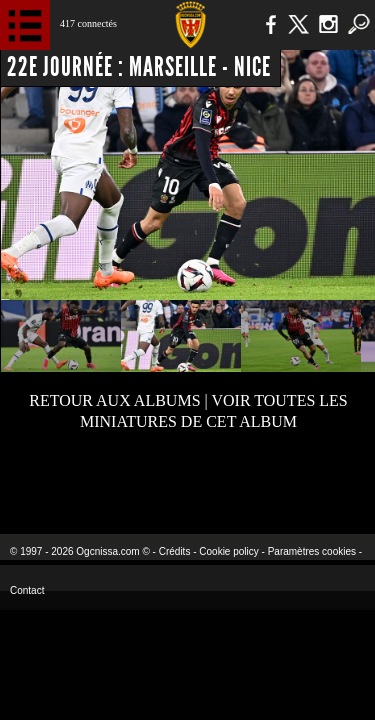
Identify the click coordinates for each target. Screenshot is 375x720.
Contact (27, 590)
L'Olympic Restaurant (187, 480)
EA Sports (81, 480)
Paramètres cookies (312, 551)
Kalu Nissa (313, 480)
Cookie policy (228, 551)
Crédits (175, 551)
